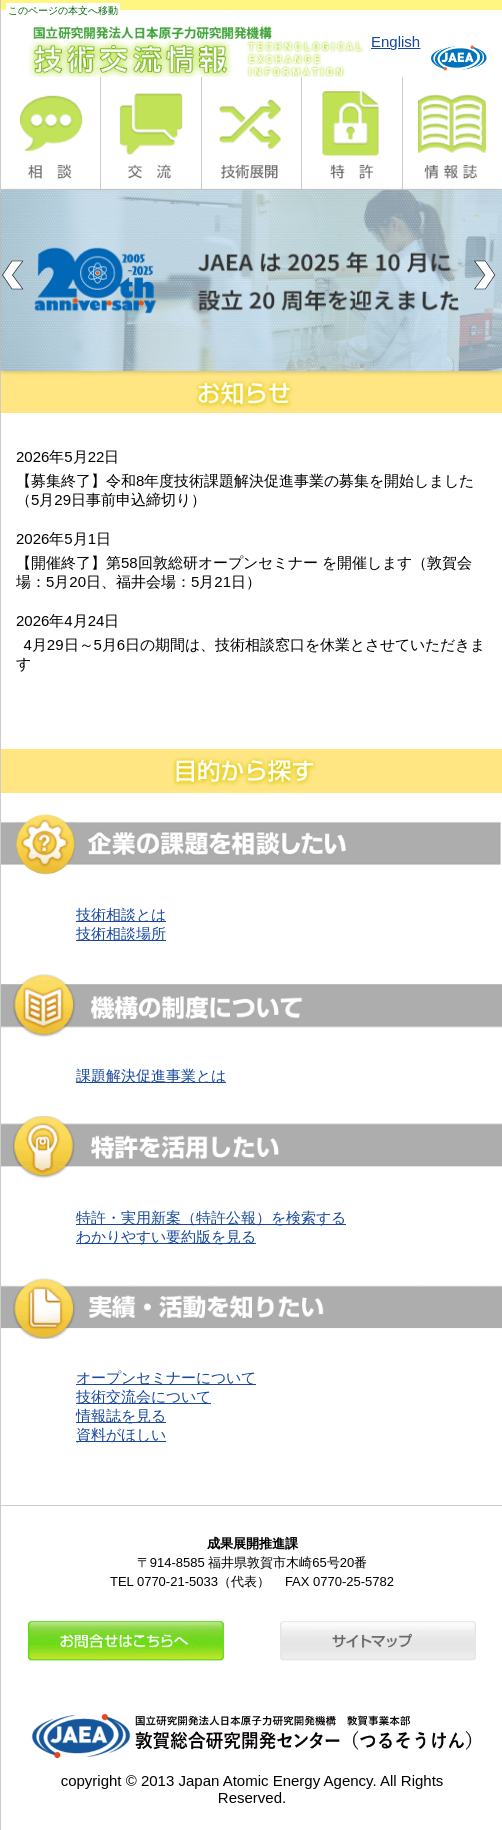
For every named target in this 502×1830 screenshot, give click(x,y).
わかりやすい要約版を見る (166, 1236)
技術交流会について (143, 1396)
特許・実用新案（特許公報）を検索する (211, 1217)
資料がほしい (121, 1434)
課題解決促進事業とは (151, 1075)
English (395, 41)
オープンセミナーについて (166, 1377)
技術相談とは (121, 914)
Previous (16, 275)
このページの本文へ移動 (63, 10)
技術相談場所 (121, 933)
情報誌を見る (121, 1415)
